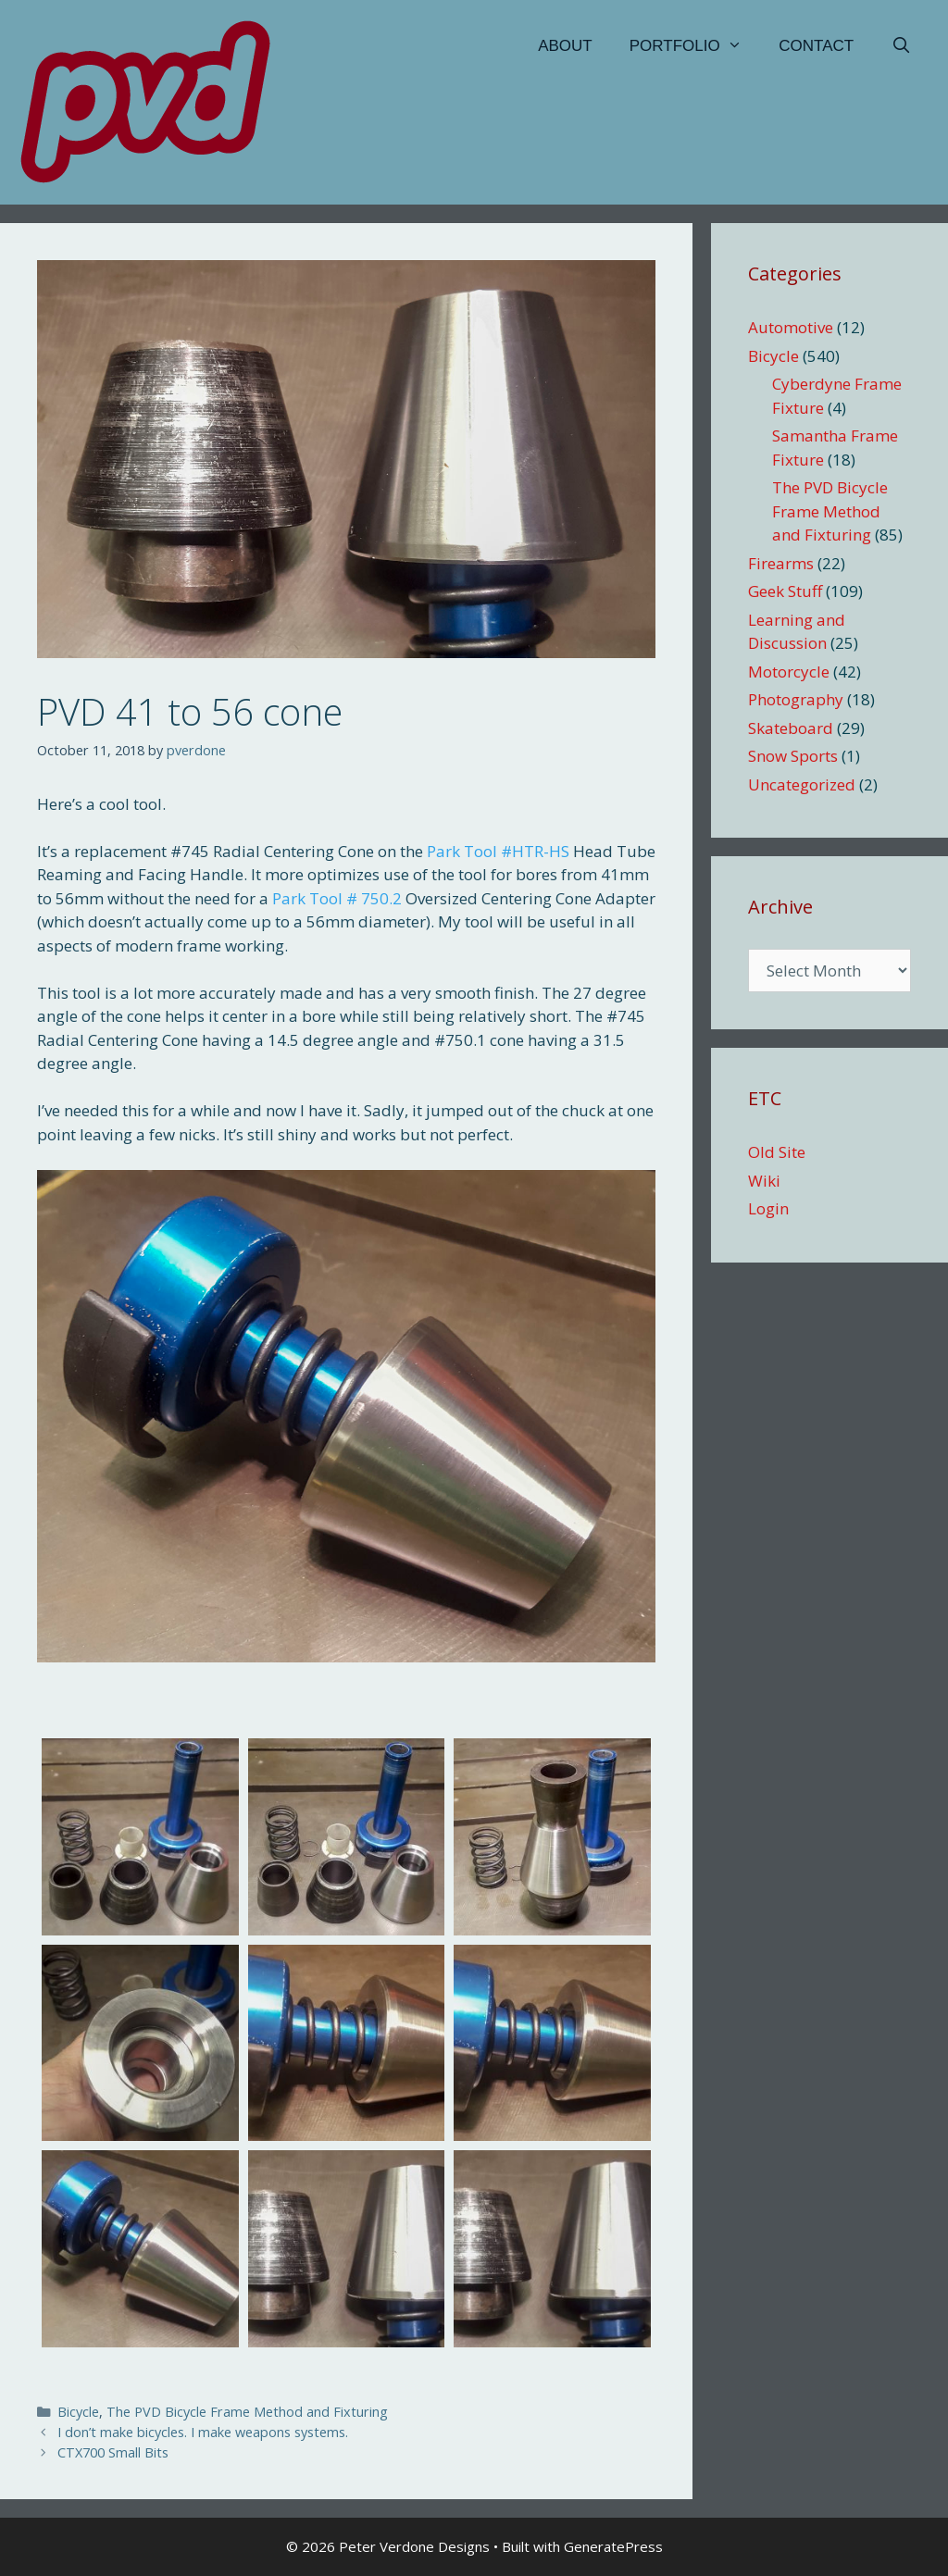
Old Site (776, 1152)
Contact (816, 46)
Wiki (764, 1180)
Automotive (790, 327)
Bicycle (78, 2411)
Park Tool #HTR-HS (498, 851)
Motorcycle (789, 671)
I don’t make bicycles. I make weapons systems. (202, 2432)
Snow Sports (793, 755)
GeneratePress (613, 2546)
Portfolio (695, 46)
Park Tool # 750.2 (337, 898)
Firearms (781, 563)
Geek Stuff (785, 591)
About (565, 46)
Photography (795, 699)
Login (768, 1208)
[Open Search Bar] (900, 46)
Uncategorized (801, 784)
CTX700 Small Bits (112, 2452)
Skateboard (790, 728)
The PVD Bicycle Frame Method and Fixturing (247, 2411)
